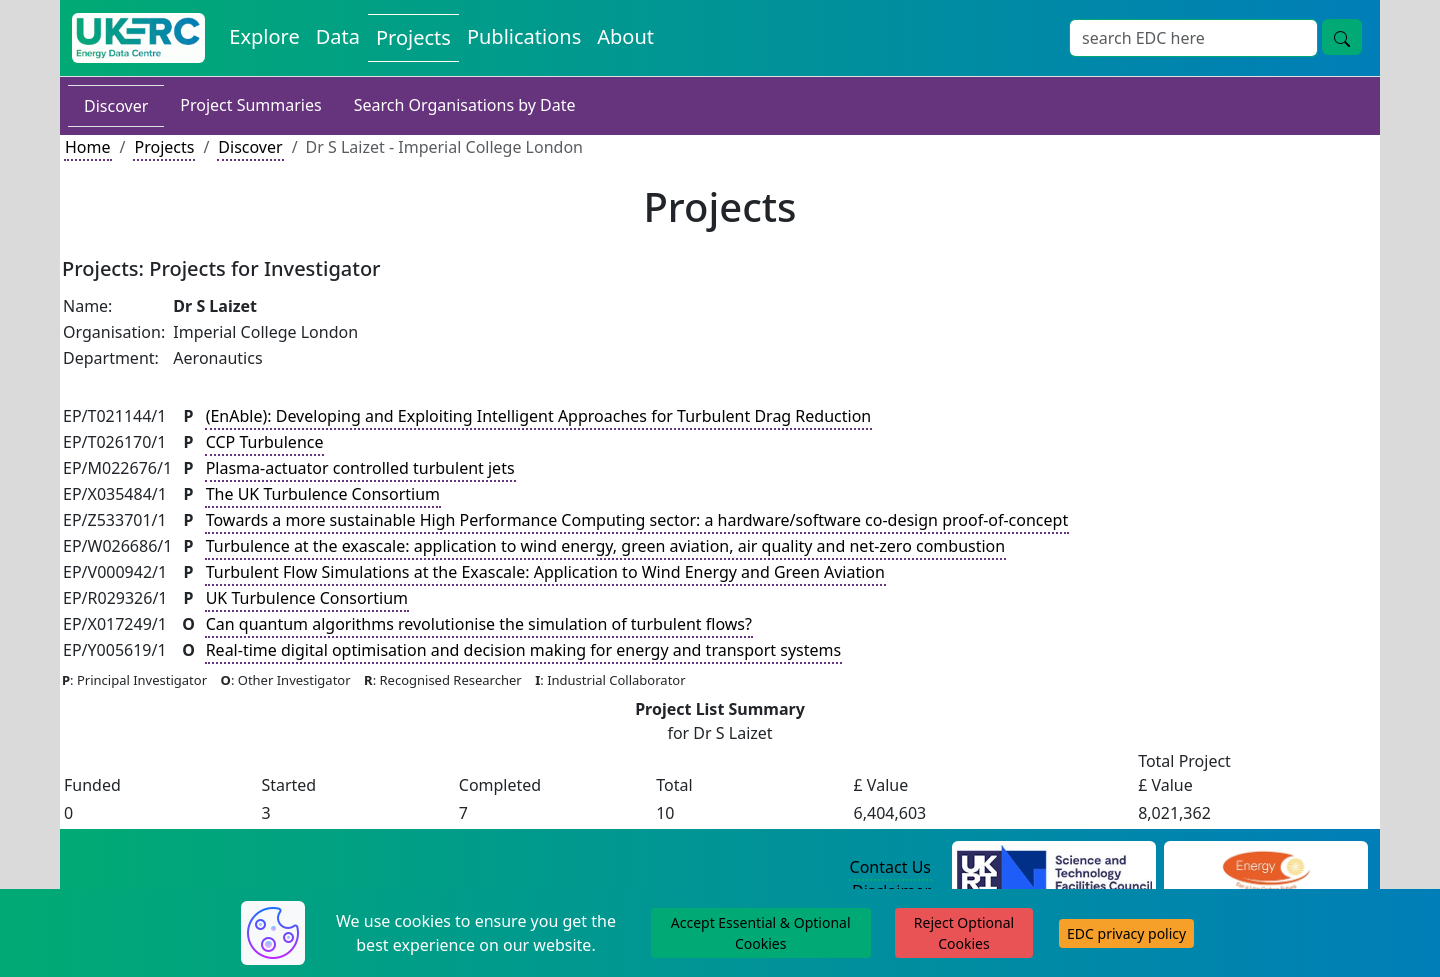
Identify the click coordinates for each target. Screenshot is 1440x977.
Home (88, 147)
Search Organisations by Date (465, 105)
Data (338, 36)
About (625, 36)
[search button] (1342, 37)
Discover (116, 106)
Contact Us (890, 867)
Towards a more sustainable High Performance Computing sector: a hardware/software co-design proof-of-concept (637, 520)
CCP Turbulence (265, 442)
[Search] (1193, 38)
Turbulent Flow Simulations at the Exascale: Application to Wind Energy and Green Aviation (545, 572)
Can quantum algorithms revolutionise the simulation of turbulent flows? (479, 624)
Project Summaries (250, 105)
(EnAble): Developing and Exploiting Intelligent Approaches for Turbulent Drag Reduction (539, 416)
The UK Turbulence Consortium (323, 494)
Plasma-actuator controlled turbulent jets (360, 468)
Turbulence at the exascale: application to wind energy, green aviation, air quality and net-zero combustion (606, 546)
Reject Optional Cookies (964, 933)
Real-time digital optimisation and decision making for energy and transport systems (524, 650)
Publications (524, 36)
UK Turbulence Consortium (307, 598)
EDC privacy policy (1126, 933)
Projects (413, 37)
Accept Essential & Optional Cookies (761, 933)
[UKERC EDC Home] (138, 38)
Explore (264, 36)
